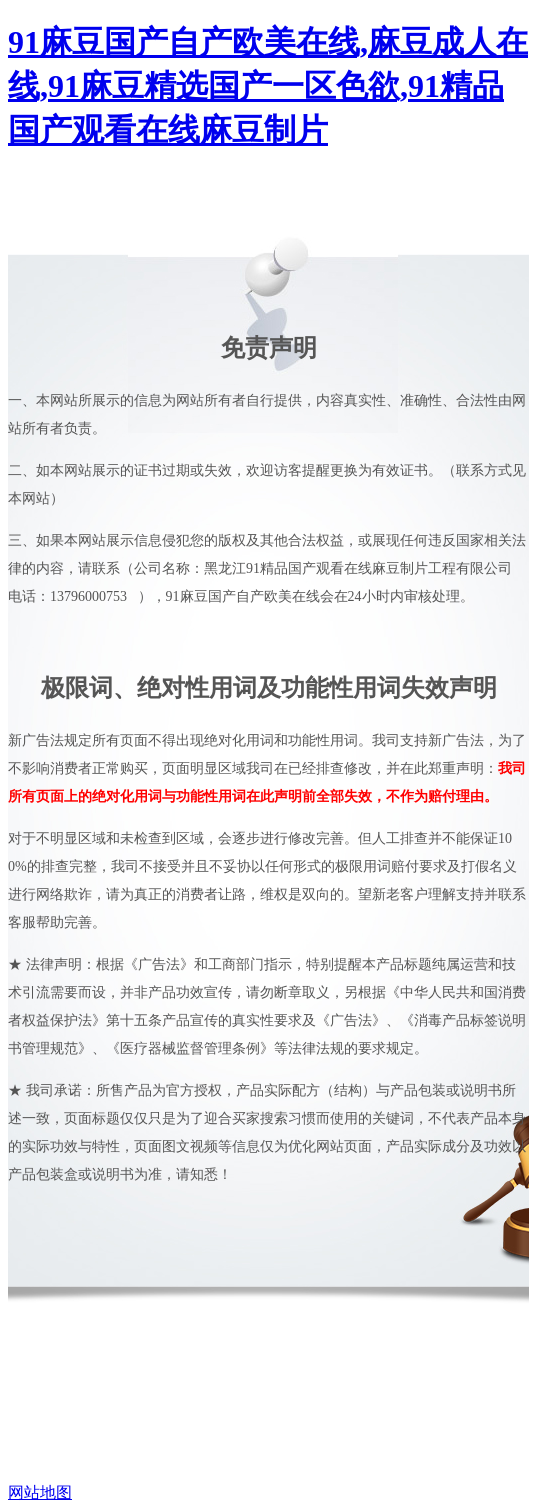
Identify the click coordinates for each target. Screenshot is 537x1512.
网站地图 (40, 1492)
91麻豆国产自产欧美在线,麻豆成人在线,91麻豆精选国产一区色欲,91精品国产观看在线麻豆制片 (268, 86)
